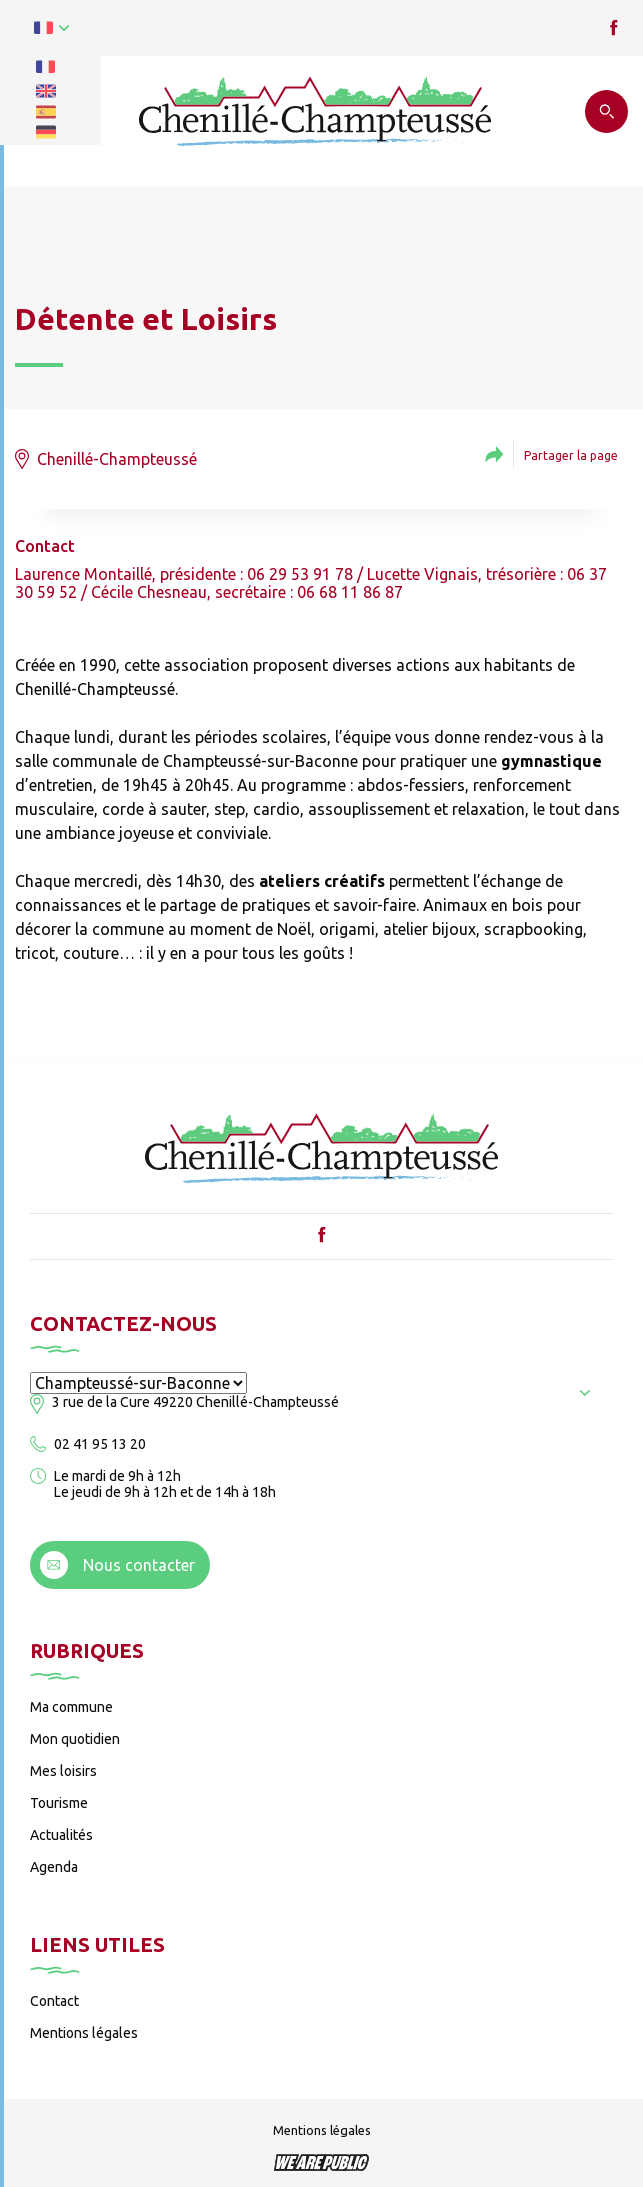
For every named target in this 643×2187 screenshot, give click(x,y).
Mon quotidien (75, 1739)
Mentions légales (84, 2033)
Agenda (54, 1867)
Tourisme (59, 1803)
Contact (54, 2001)
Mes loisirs (63, 1771)
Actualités (61, 1835)
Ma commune (71, 1707)
